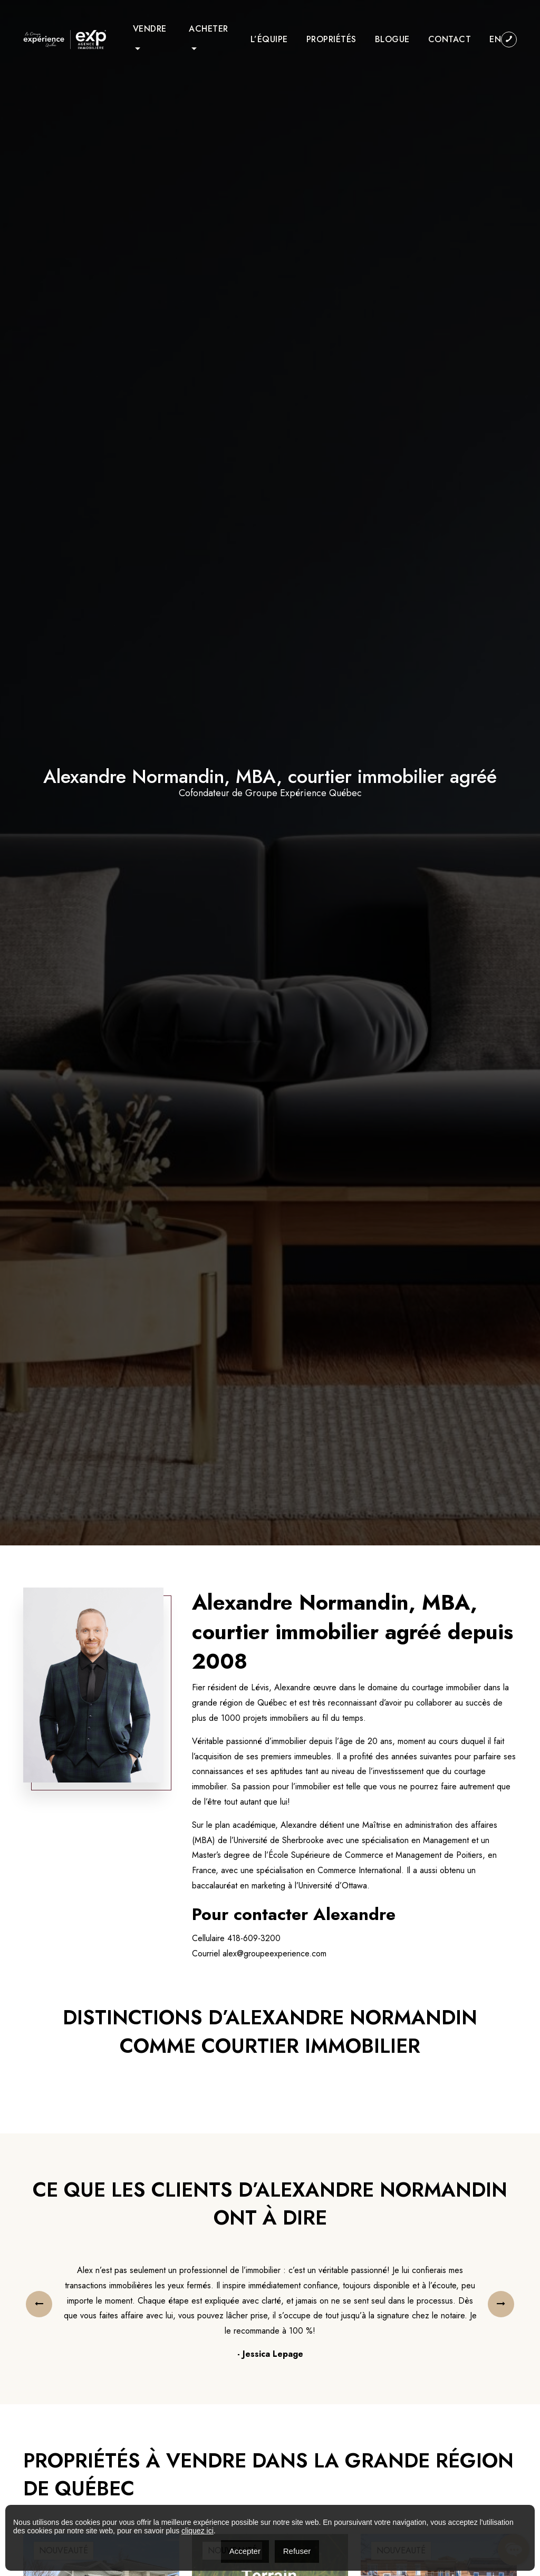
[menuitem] (495, 39)
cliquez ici (197, 2530)
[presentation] (39, 2304)
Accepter (245, 2550)
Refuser (297, 2550)
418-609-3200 (254, 1938)
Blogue (392, 39)
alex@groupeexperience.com (274, 1953)
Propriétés (331, 39)
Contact (449, 39)
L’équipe (269, 39)
